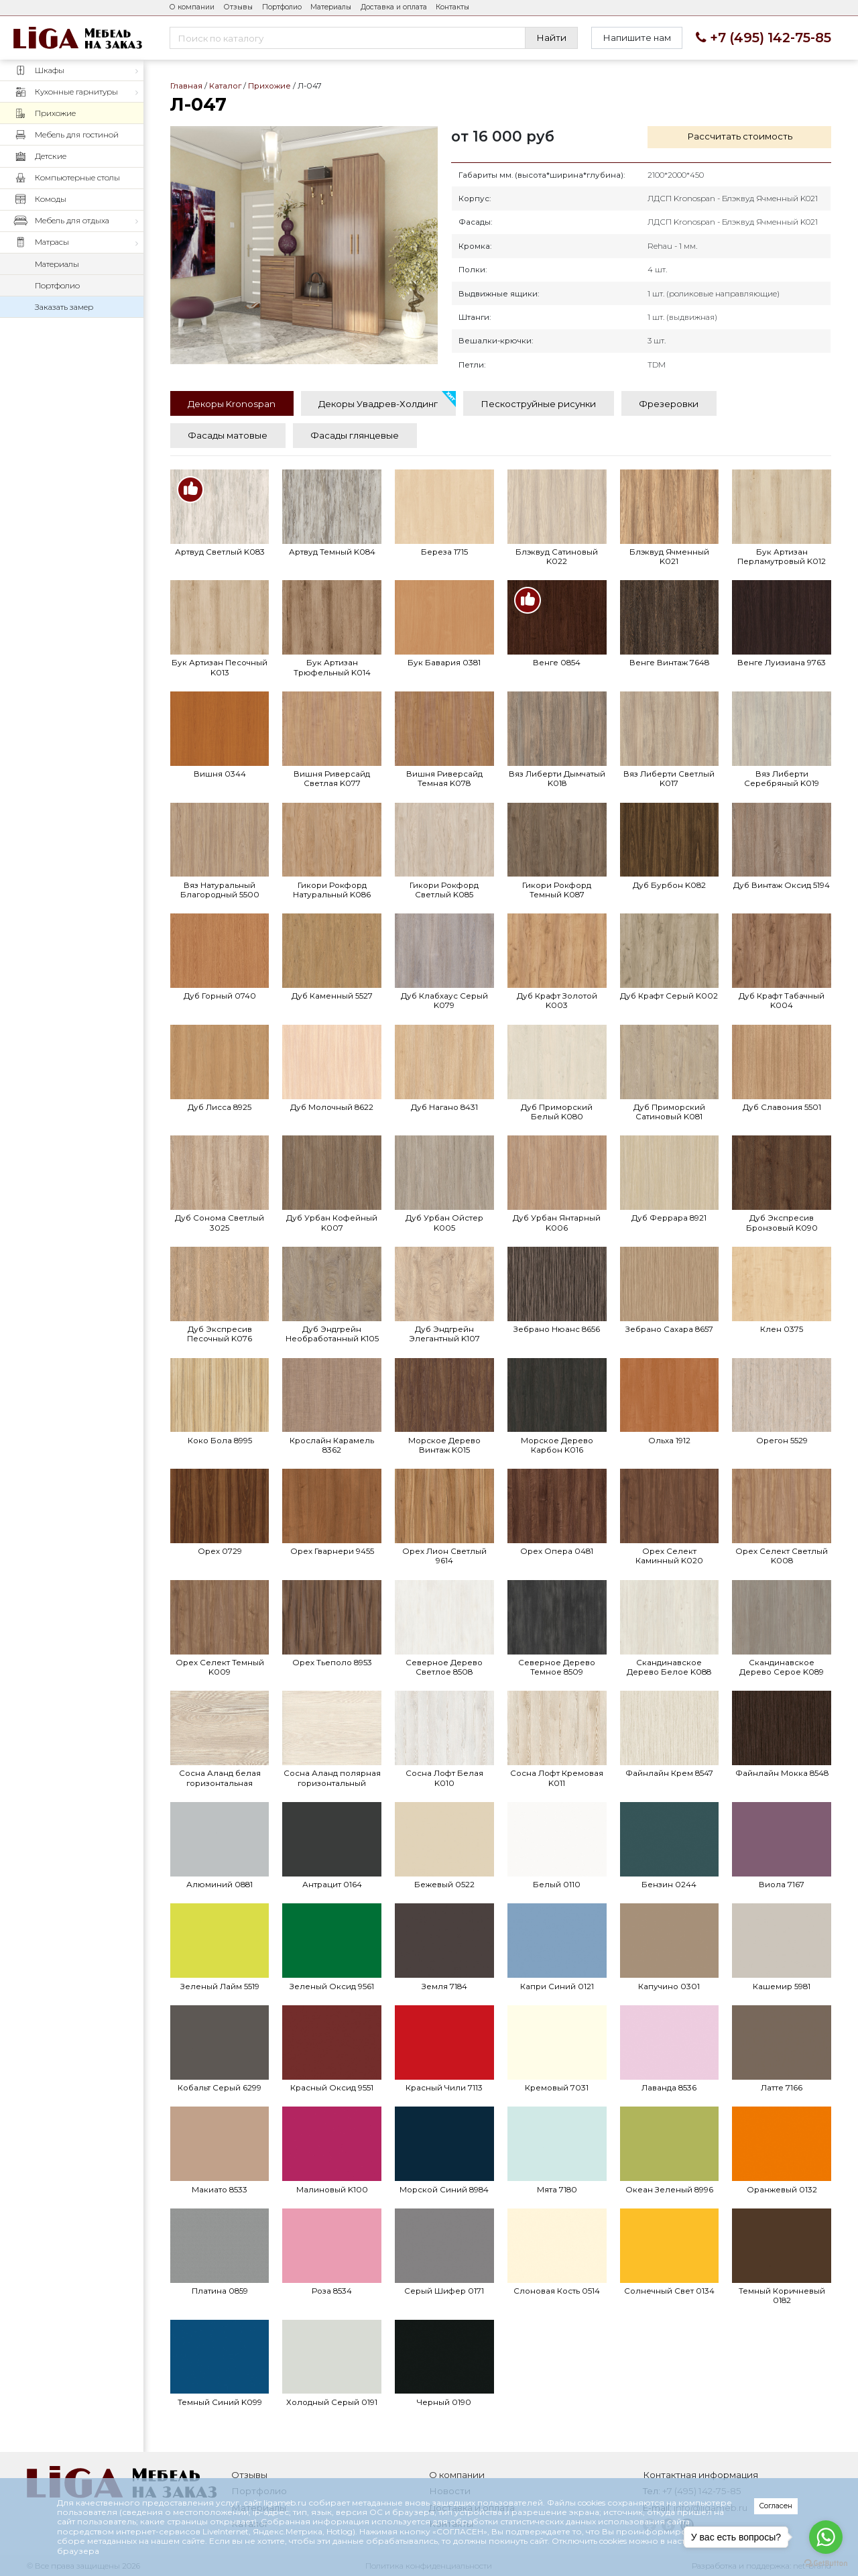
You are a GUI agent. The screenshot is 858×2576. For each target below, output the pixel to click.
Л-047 (304, 245)
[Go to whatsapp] (826, 2537)
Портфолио (282, 7)
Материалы (330, 7)
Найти (551, 37)
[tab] (232, 403)
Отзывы (238, 7)
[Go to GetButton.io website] (825, 2563)
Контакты (452, 7)
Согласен (775, 2506)
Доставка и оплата (394, 7)
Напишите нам (637, 37)
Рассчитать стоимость (739, 136)
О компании (192, 7)
